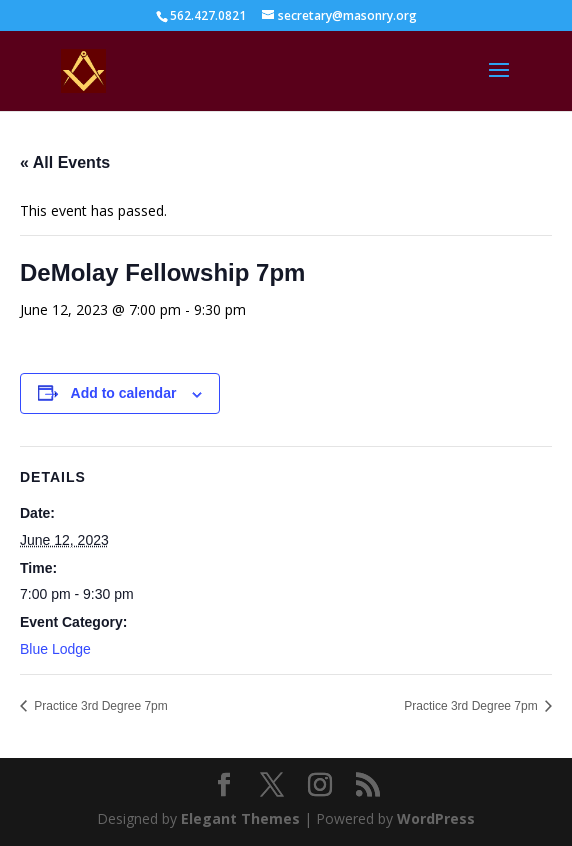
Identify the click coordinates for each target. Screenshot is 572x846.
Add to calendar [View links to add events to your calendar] (124, 393)
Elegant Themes (240, 818)
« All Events (65, 162)
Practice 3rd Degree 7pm (99, 706)
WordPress (436, 818)
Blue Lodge (55, 649)
